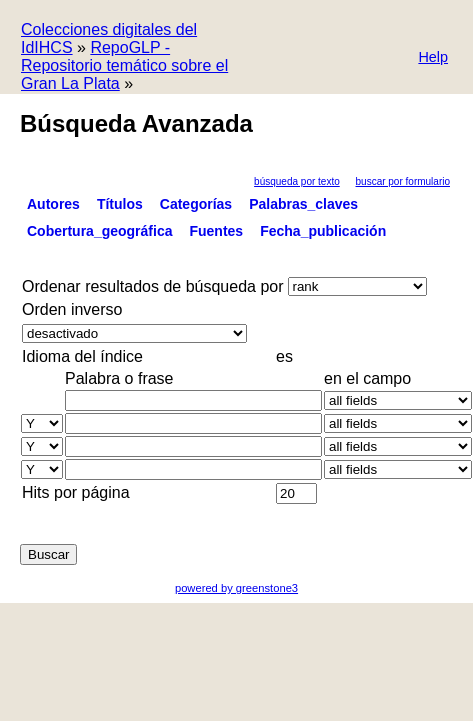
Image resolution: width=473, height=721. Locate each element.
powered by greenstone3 (236, 588)
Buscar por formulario (403, 181)
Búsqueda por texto (297, 181)
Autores (53, 204)
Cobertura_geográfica (99, 231)
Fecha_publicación (323, 231)
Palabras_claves (303, 204)
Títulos (120, 204)
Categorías (196, 204)
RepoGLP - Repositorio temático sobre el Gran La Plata (124, 65)
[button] (433, 58)
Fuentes (216, 231)
